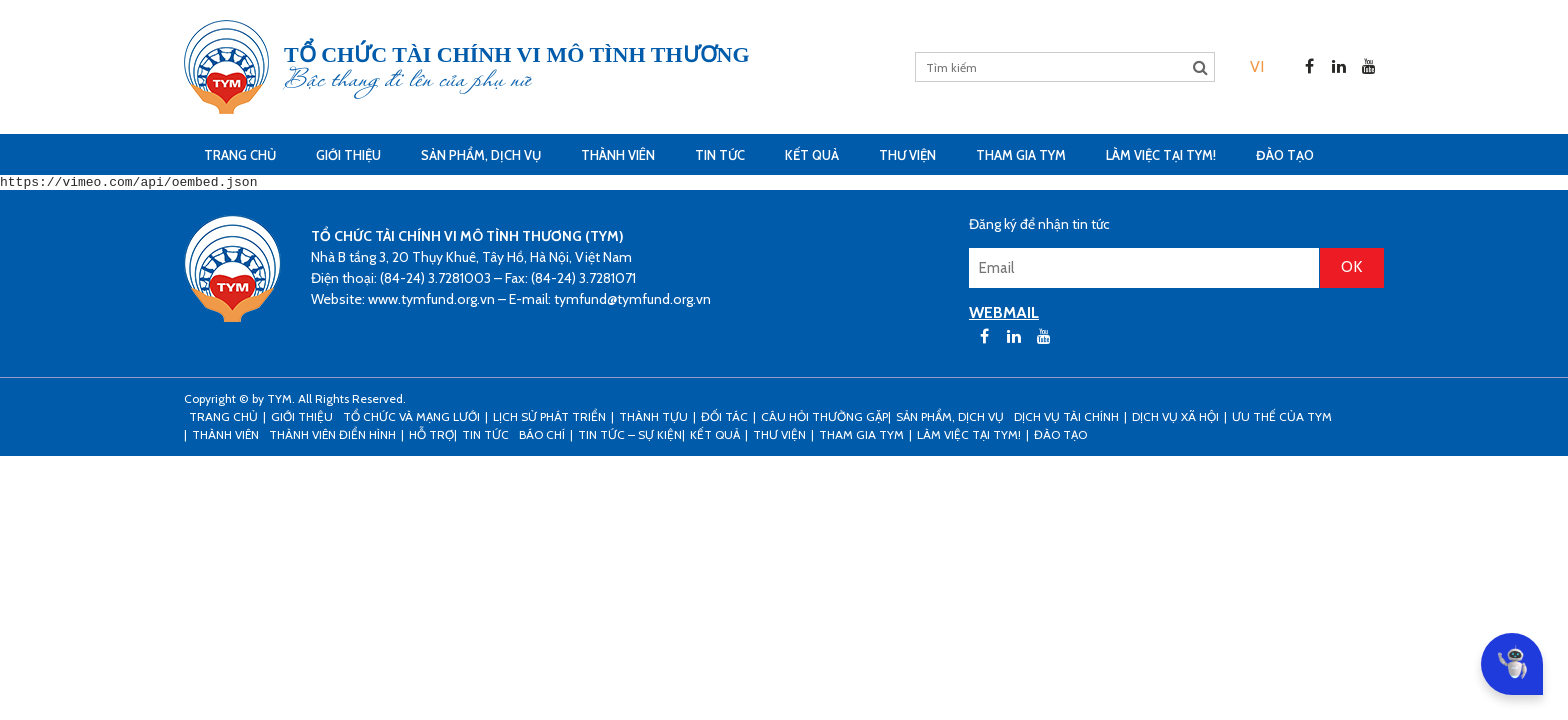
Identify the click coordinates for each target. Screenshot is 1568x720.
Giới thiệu (348, 155)
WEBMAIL (1004, 315)
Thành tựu (653, 419)
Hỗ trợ (431, 437)
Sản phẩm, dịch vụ (481, 155)
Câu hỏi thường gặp (824, 419)
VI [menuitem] (1257, 66)
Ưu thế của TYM (1282, 419)
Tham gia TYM (1021, 155)
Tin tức (720, 155)
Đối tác (724, 419)
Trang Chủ (240, 155)
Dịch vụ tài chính (1066, 419)
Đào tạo (1285, 155)
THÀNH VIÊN (618, 155)
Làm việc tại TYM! (1161, 155)
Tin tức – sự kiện (630, 437)
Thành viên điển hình (332, 437)
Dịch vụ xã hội (1175, 419)
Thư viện (907, 155)
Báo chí (542, 437)
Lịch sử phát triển (549, 419)
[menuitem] (1257, 66)
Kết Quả (812, 155)
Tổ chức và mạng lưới (411, 419)
